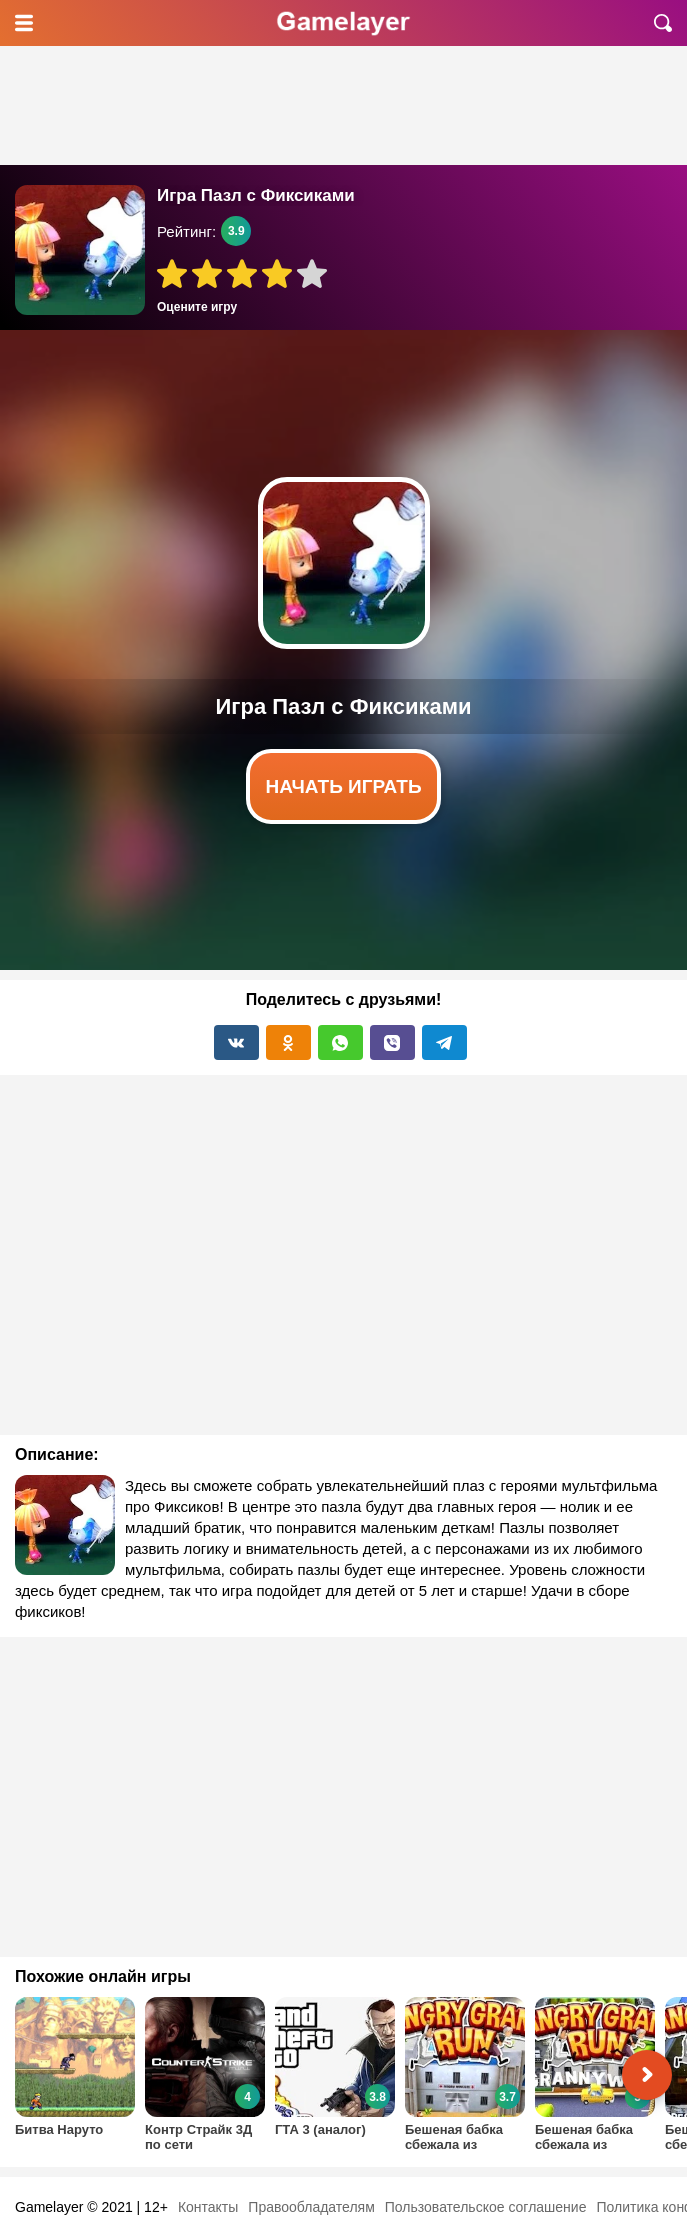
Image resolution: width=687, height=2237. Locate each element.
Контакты (208, 2207)
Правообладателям (311, 2207)
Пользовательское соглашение (486, 2207)
